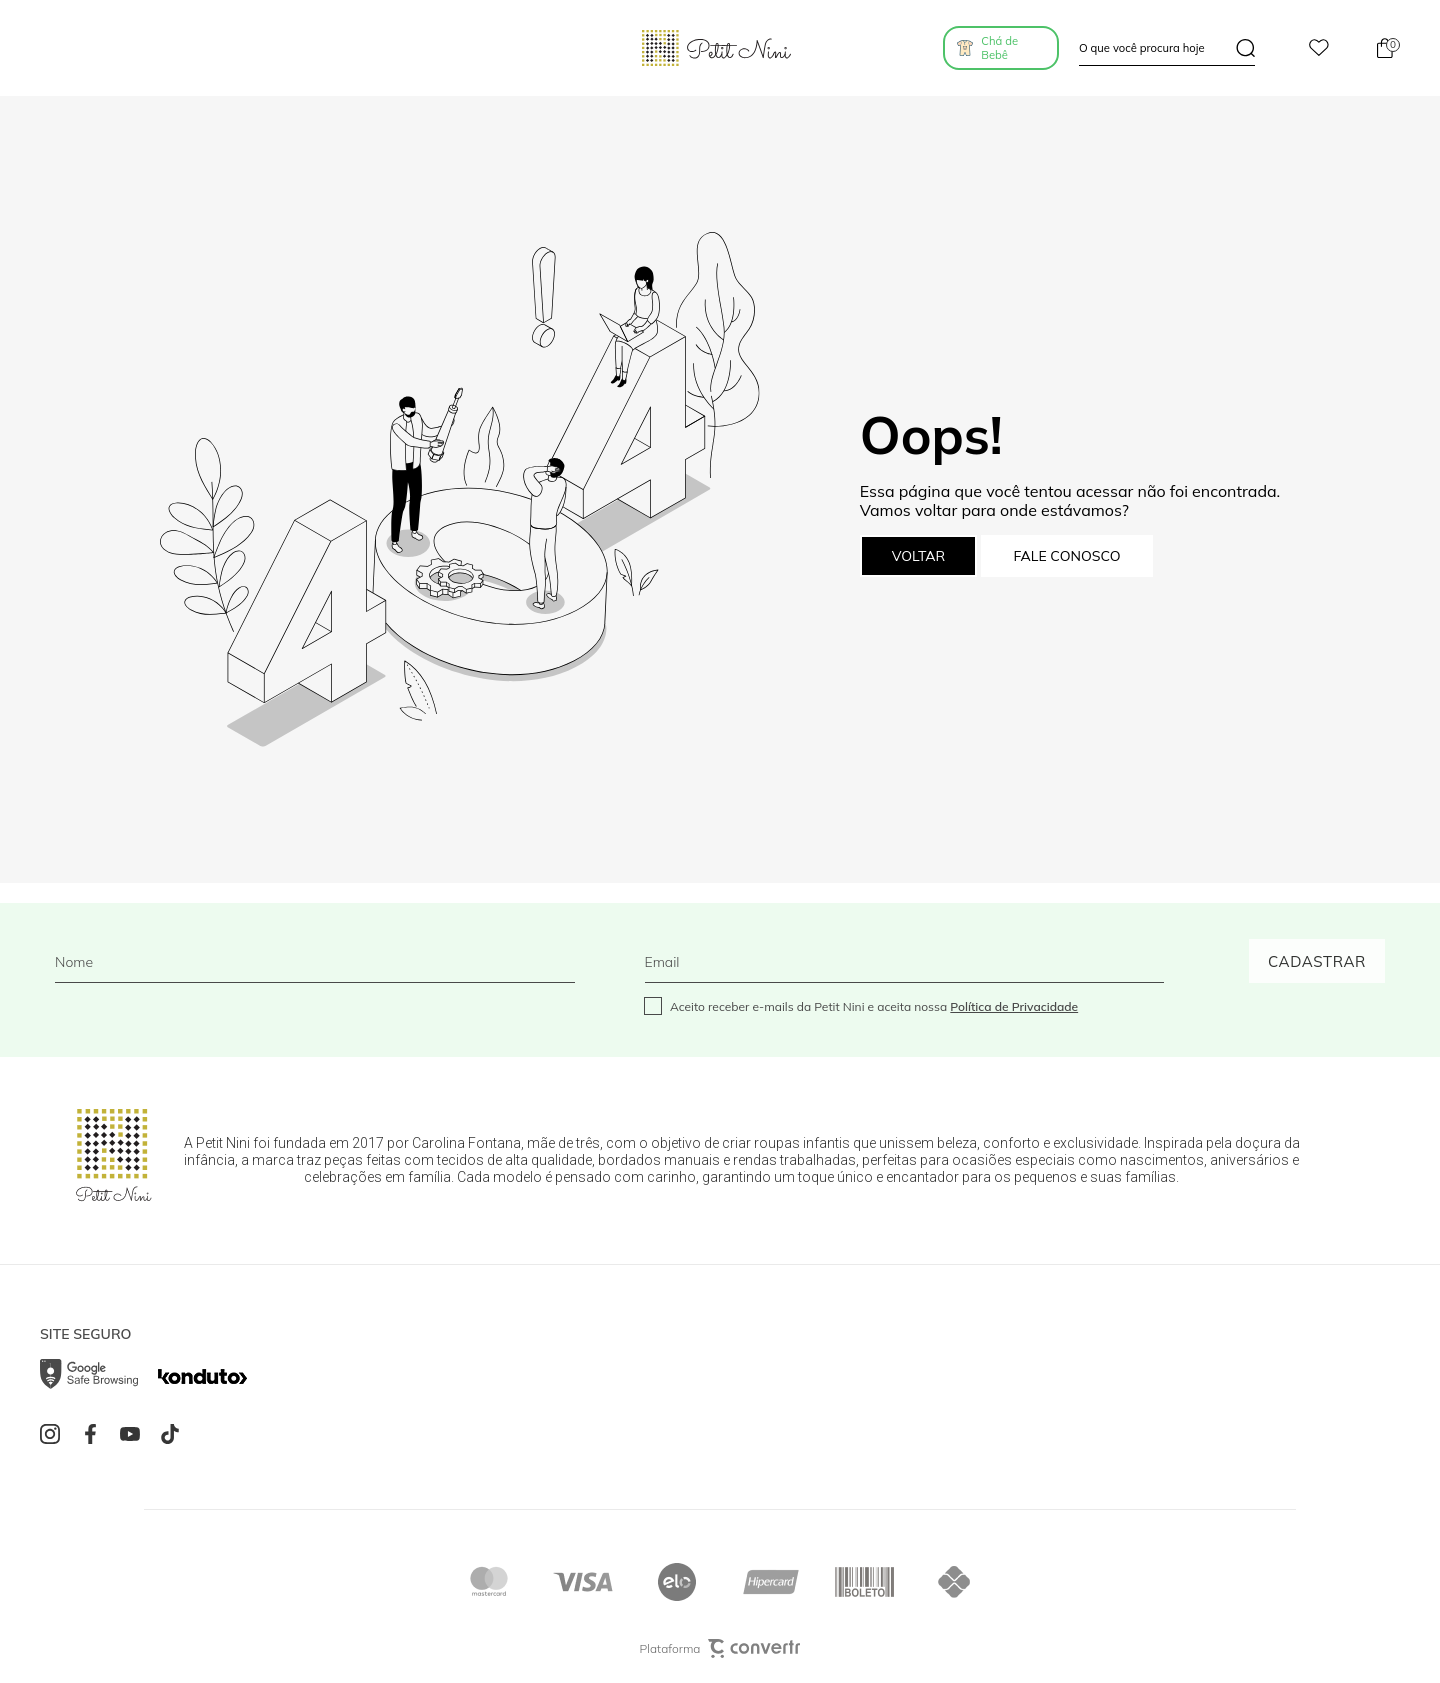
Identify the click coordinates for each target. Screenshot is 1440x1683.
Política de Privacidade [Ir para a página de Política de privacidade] (1014, 1006)
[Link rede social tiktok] (175, 1434)
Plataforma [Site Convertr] (720, 1648)
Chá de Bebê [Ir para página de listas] (999, 48)
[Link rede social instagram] (55, 1434)
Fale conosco (1066, 556)
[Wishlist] (1319, 48)
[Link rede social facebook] (95, 1434)
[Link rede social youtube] (135, 1434)
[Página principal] (716, 47)
